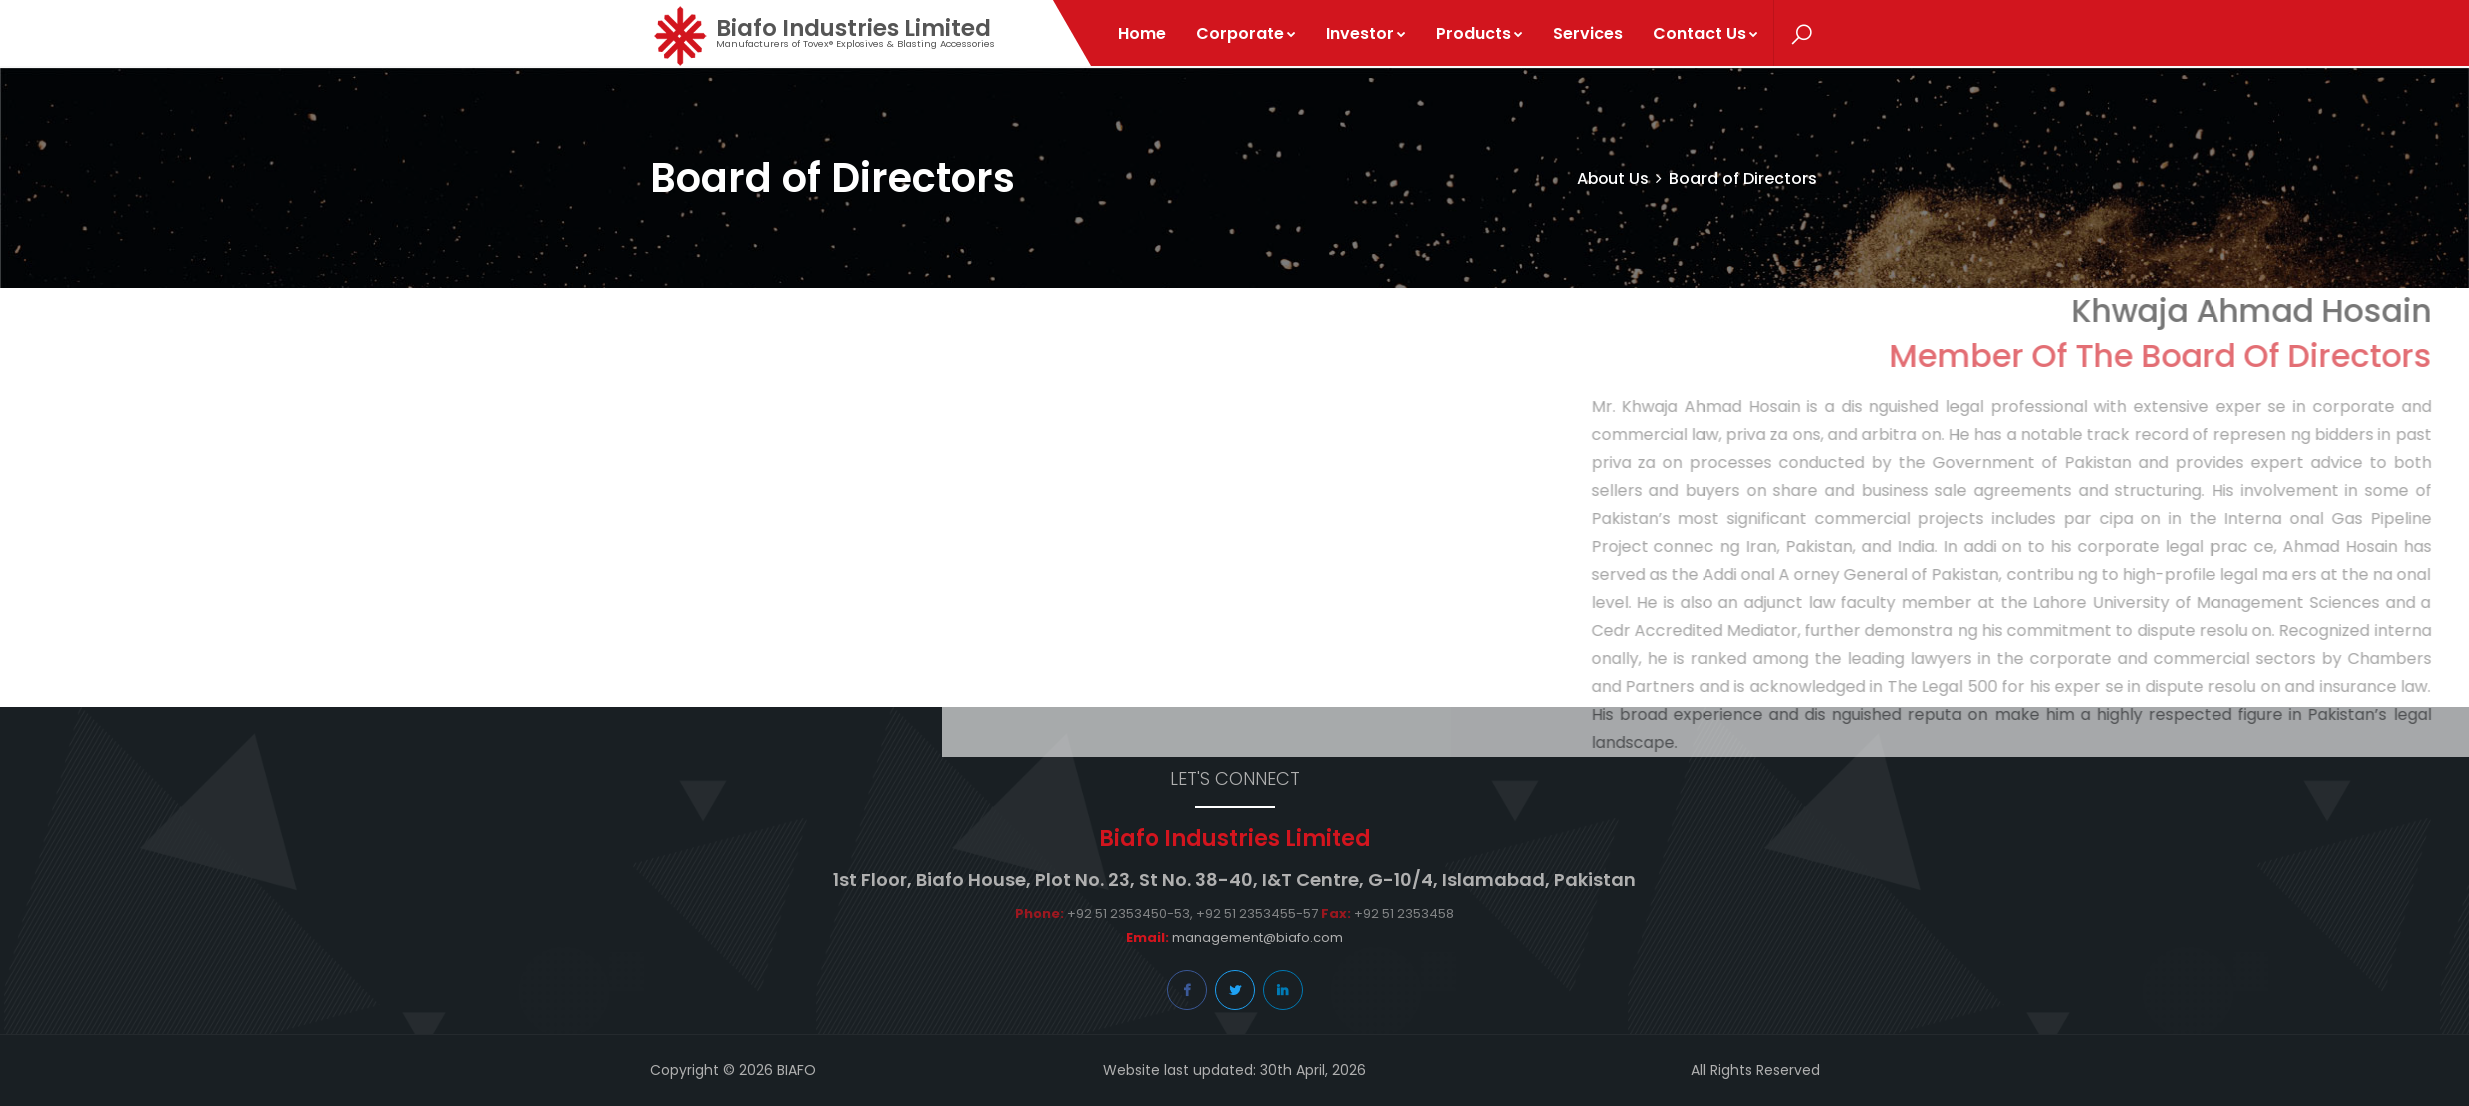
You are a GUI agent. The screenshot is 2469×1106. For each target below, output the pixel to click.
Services (1589, 33)
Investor (1367, 33)
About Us (1612, 178)
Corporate (1247, 33)
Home (1143, 33)
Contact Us (1706, 33)
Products (1480, 33)
